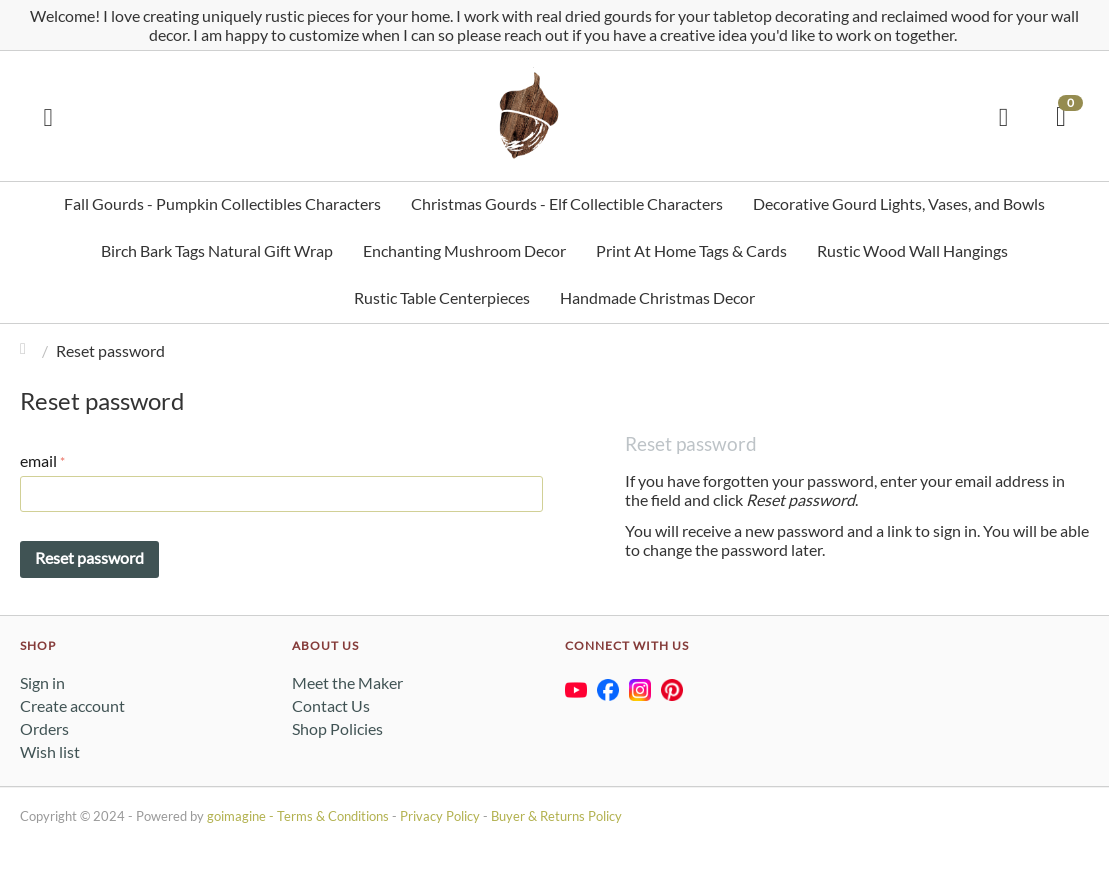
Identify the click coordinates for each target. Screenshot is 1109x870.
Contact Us (331, 705)
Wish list (50, 751)
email (38, 460)
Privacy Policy (440, 816)
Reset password (89, 557)
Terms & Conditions (333, 816)
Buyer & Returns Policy (556, 816)
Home (28, 350)
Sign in (42, 682)
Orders (44, 728)
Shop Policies (337, 728)
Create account (72, 705)
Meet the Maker (347, 682)
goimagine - (242, 816)
